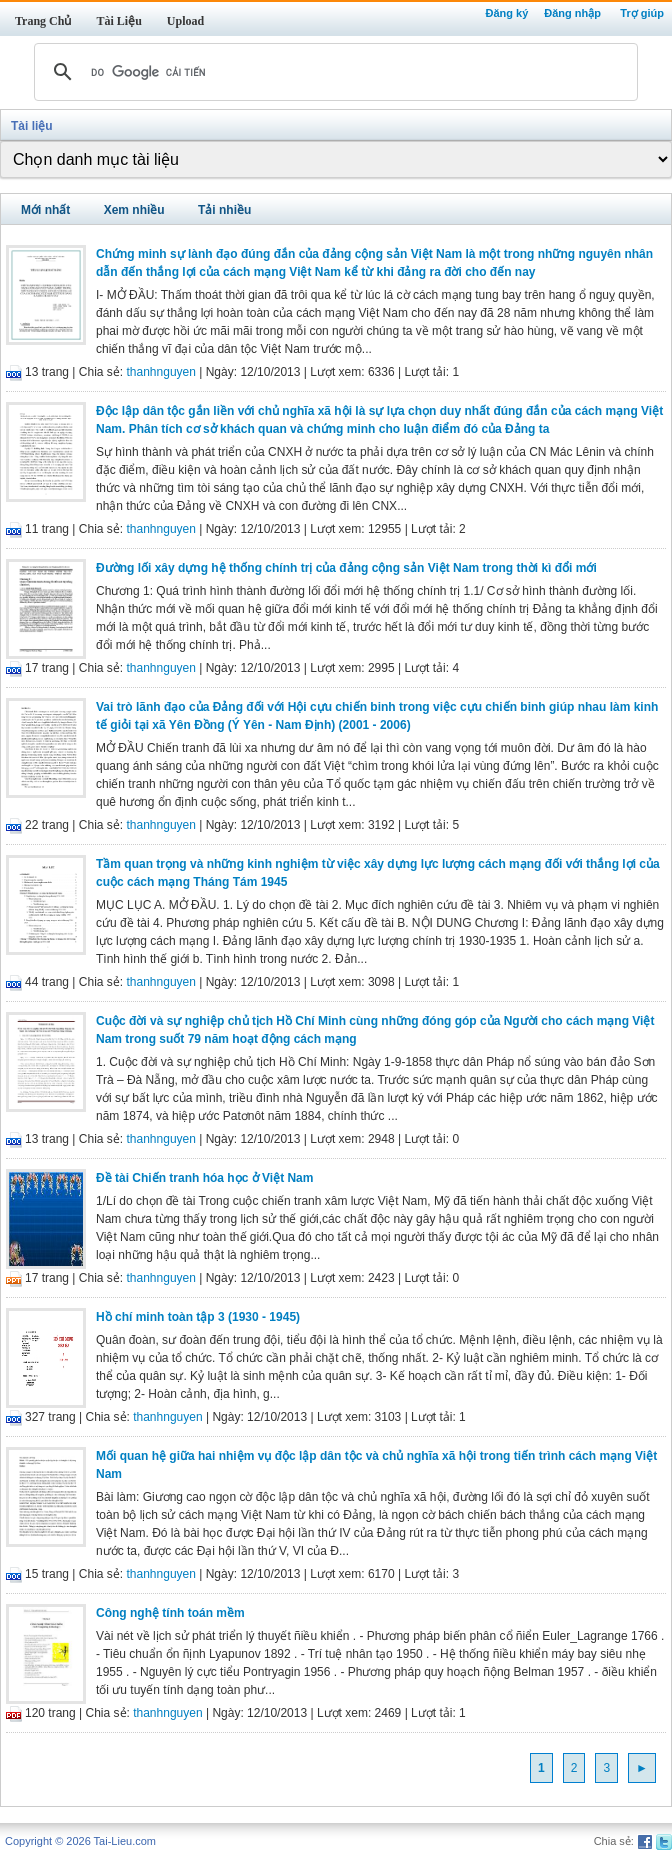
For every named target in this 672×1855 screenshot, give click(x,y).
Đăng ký (506, 13)
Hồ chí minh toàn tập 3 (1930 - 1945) (198, 1317)
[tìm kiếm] (333, 72)
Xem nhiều (134, 210)
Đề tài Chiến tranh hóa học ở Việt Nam (204, 1178)
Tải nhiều (224, 210)
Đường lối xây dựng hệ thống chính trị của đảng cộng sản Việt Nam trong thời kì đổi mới (346, 568)
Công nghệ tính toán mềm (170, 1613)
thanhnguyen (161, 372)
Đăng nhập (572, 13)
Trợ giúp (642, 13)
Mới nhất (45, 210)
